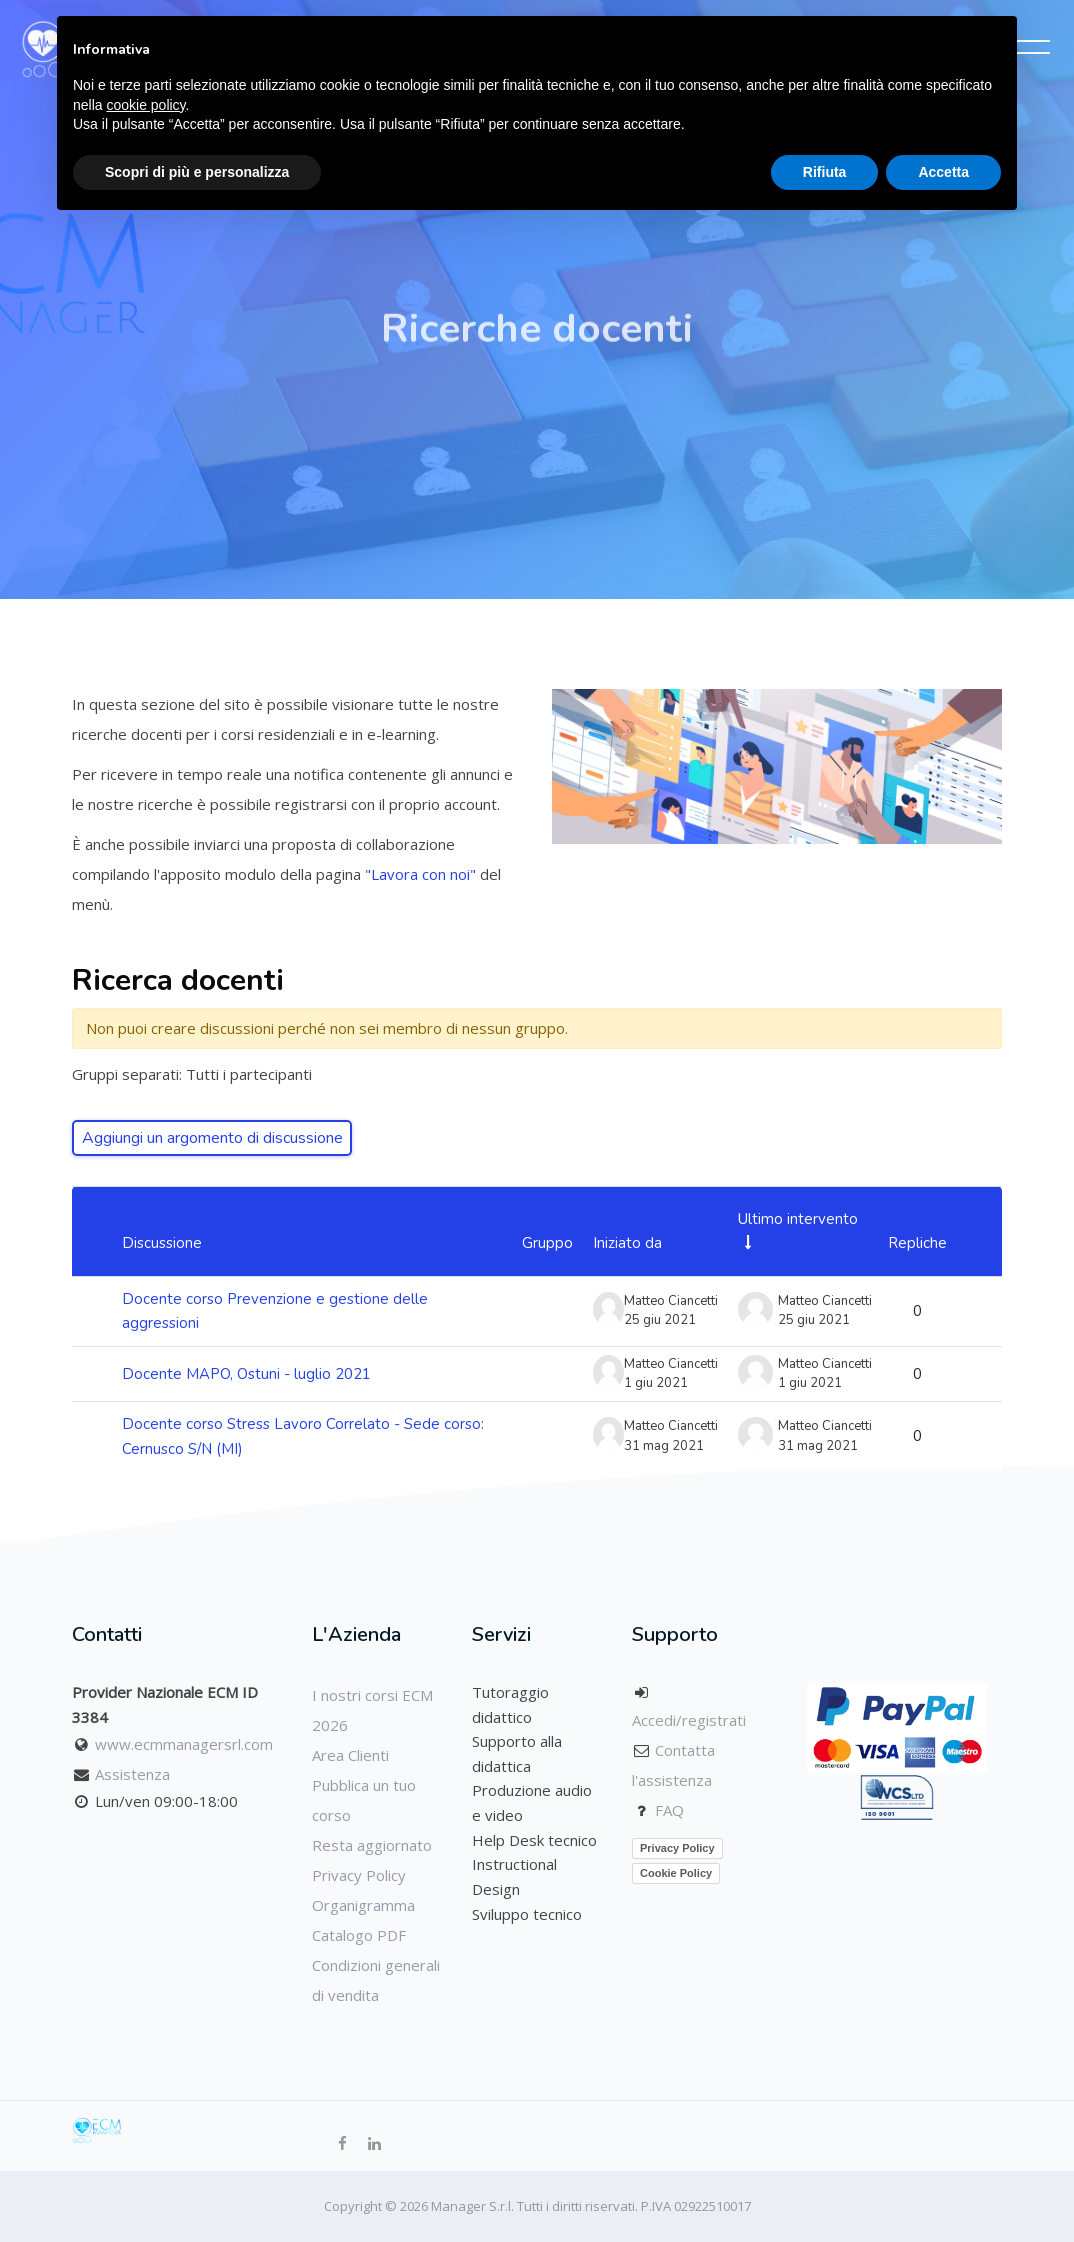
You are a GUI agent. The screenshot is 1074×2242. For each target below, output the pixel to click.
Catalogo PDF (359, 1935)
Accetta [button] (943, 172)
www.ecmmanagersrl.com (184, 1744)
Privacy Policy (359, 1875)
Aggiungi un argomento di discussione (212, 1138)
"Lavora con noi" (422, 874)
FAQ (669, 1810)
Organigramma (363, 1905)
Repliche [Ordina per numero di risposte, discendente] (917, 1243)
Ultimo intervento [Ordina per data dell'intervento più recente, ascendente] (798, 1219)
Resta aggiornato (372, 1845)
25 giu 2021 (814, 1320)
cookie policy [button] (145, 105)
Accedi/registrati (689, 1720)
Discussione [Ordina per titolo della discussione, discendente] (162, 1243)
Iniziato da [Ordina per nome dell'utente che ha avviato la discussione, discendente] (627, 1243)
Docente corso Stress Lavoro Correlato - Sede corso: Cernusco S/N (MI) (303, 1436)
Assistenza (132, 1774)
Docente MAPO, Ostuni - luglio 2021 (246, 1374)
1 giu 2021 (810, 1383)
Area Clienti (350, 1755)
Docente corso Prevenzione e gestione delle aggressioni (275, 1311)
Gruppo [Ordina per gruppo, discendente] (547, 1243)
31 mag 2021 (818, 1446)
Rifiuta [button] (825, 172)
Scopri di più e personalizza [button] (197, 172)
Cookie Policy (676, 1873)
